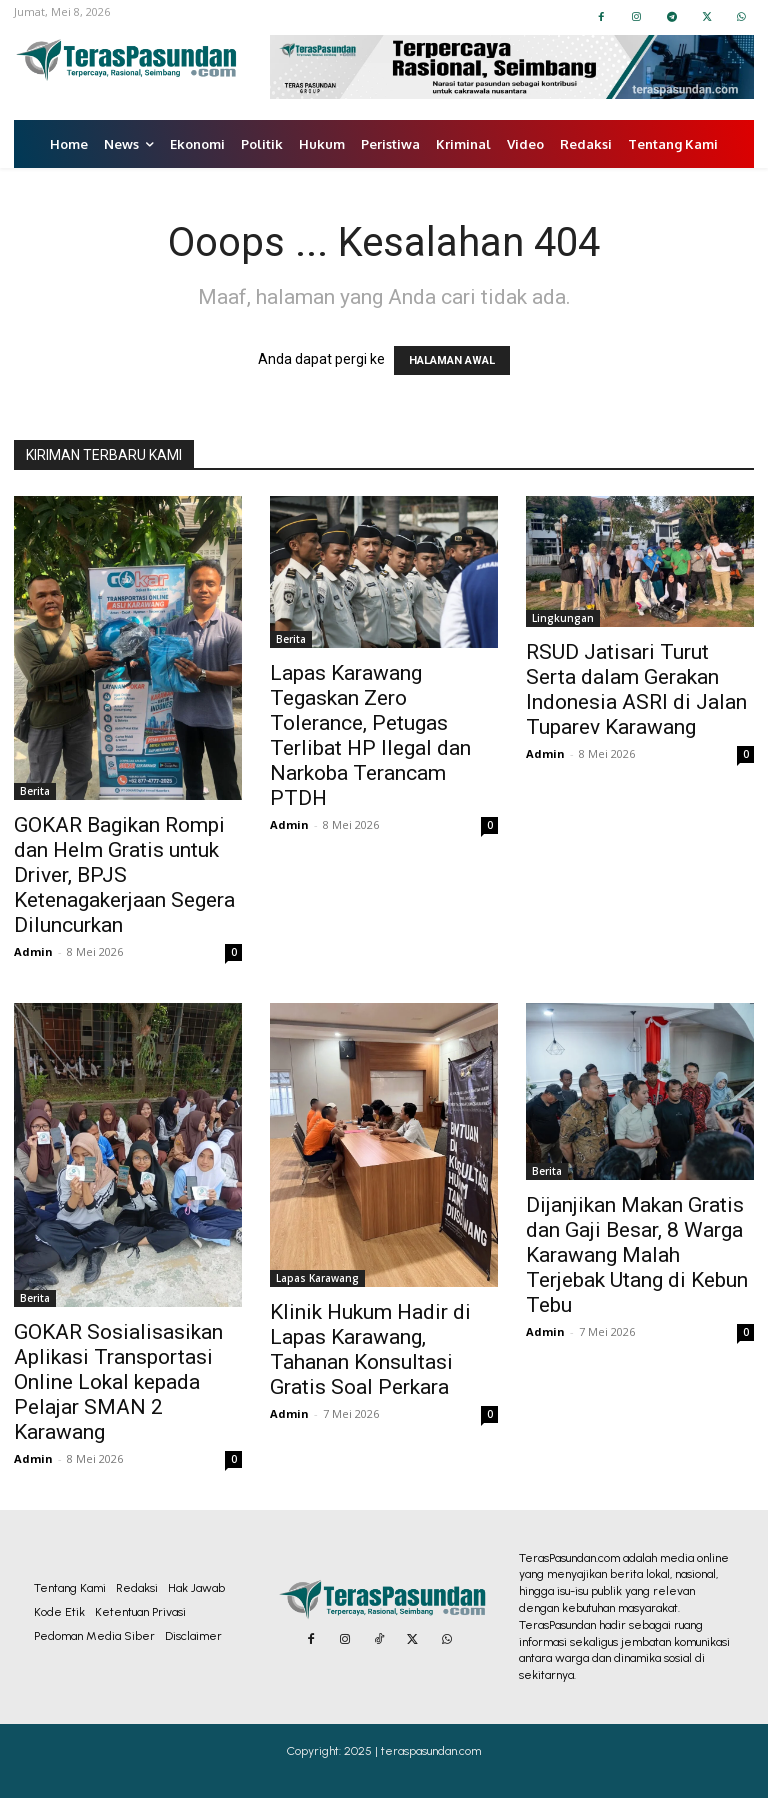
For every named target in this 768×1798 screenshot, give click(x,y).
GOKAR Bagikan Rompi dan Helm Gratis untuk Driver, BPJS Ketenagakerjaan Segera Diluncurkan (124, 875)
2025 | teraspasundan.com (412, 1751)
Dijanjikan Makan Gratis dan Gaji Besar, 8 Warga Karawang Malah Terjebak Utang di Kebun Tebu (637, 1255)
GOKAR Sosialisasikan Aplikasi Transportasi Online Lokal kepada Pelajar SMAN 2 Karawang (118, 1382)
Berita (35, 791)
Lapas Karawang (317, 1278)
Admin (33, 951)
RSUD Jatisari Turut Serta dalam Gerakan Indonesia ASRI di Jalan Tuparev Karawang (636, 689)
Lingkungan (563, 618)
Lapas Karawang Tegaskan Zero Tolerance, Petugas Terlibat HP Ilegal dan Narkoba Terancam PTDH (370, 735)
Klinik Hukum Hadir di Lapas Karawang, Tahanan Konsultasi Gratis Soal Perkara (370, 1349)
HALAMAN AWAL (452, 360)
